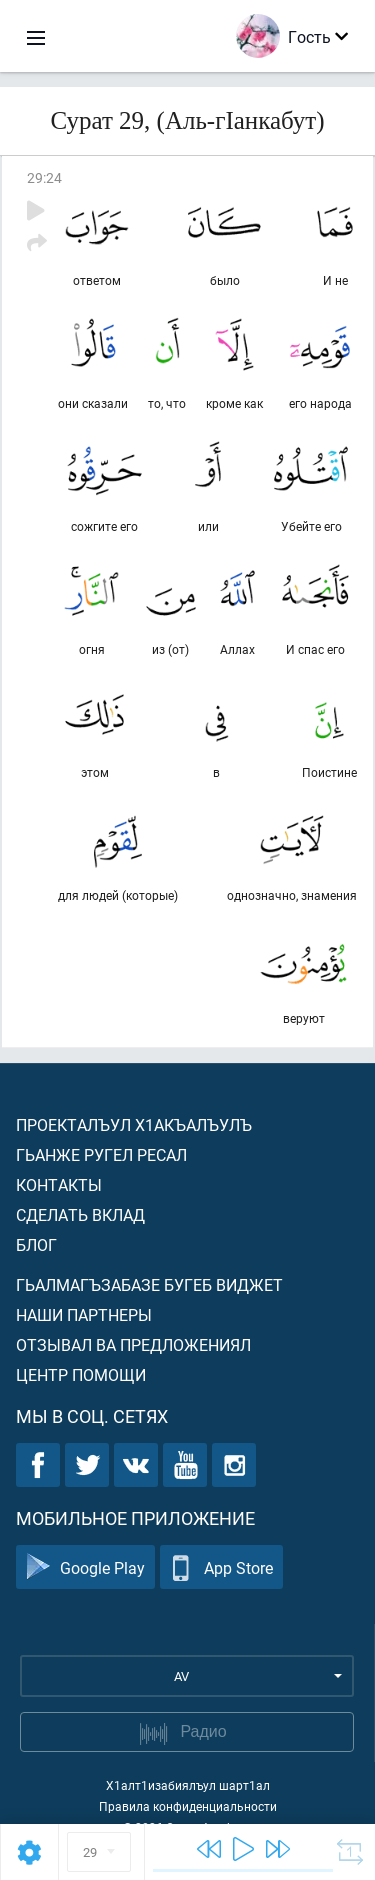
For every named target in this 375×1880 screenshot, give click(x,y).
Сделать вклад (80, 1214)
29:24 (44, 177)
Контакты (59, 1184)
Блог (36, 1244)
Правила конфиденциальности (188, 1806)
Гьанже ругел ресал (101, 1154)
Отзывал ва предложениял (133, 1344)
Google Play (85, 1567)
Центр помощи (81, 1374)
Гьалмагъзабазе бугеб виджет (149, 1284)
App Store (221, 1567)
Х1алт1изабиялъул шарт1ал (188, 1785)
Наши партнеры (84, 1314)
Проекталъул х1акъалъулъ (134, 1124)
